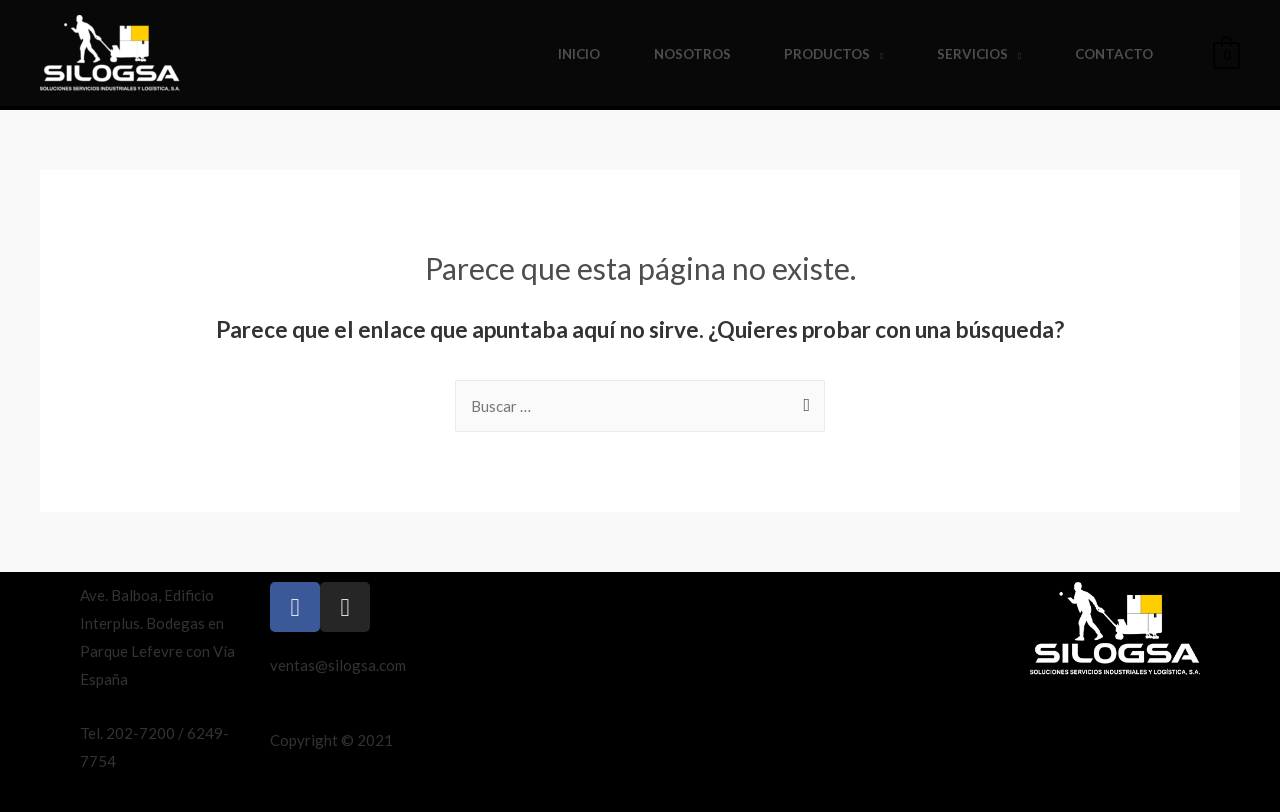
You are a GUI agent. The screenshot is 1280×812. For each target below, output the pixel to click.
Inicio (579, 54)
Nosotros (692, 54)
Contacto (1114, 54)
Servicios (972, 54)
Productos (827, 54)
